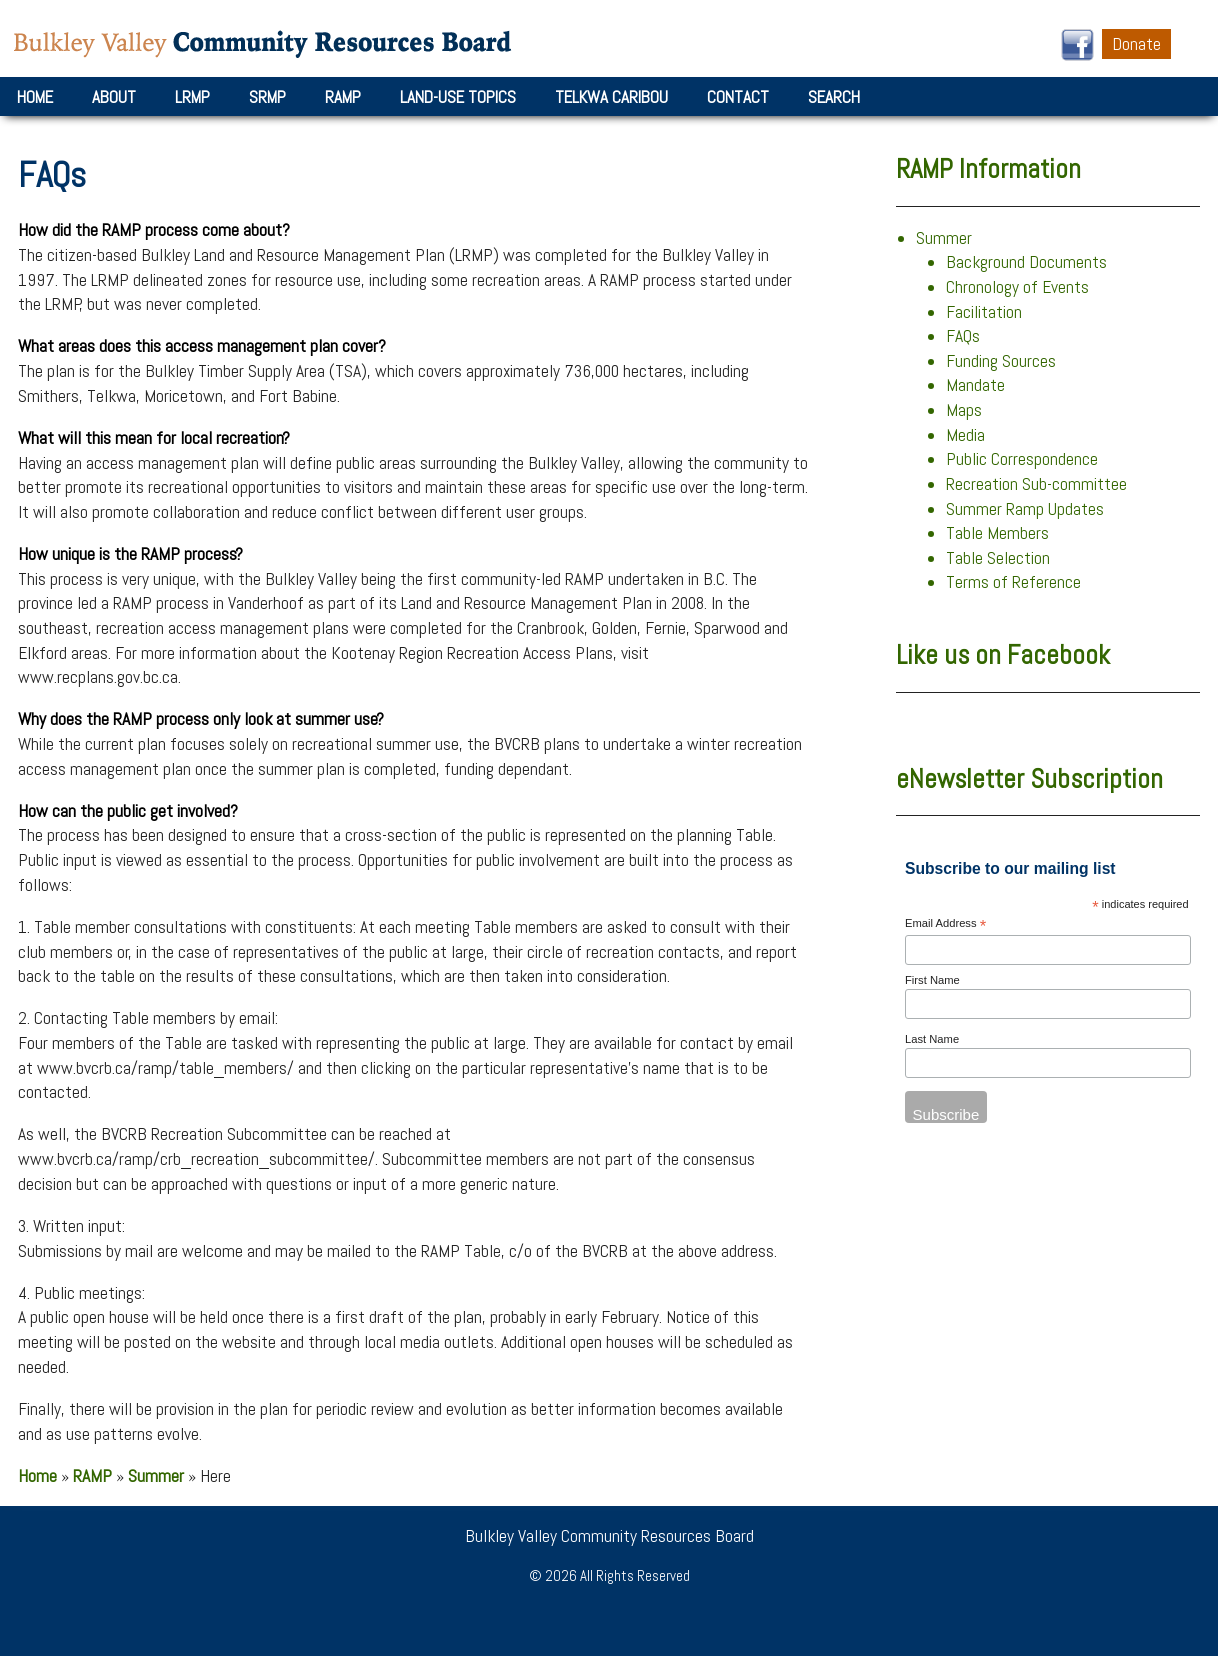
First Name (932, 980)
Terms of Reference (1013, 582)
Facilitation (984, 312)
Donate (1136, 44)
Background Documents (1026, 262)
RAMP (343, 97)
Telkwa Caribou (611, 97)
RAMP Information (988, 169)
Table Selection (998, 558)
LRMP (192, 97)
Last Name (932, 1039)
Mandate (975, 385)
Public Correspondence (1022, 459)
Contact (738, 97)
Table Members (997, 533)
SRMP (267, 97)
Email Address (945, 924)
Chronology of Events (1017, 287)
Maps (964, 410)
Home (35, 97)
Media (965, 435)
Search (834, 97)
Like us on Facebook (1003, 655)
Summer (156, 1476)
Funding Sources (1001, 361)
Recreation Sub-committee (1036, 484)
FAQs (963, 336)
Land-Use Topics (458, 97)
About (114, 97)
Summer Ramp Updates (1025, 509)
